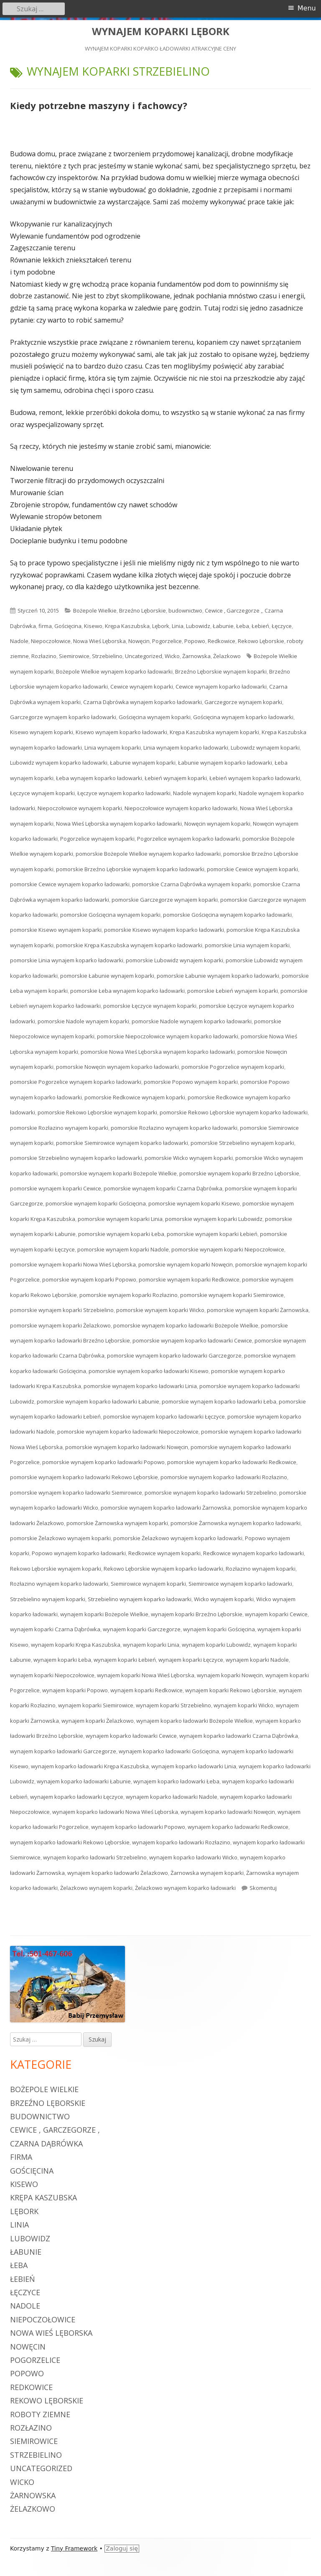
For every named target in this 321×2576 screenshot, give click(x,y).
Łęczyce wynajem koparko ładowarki (124, 793)
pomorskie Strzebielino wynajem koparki (242, 1143)
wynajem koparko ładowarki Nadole (171, 1796)
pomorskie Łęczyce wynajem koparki (149, 1006)
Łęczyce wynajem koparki (42, 793)
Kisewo (93, 626)
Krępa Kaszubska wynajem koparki (214, 732)
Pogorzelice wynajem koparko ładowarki (188, 838)
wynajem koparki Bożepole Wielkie (104, 1614)
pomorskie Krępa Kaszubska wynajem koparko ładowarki (129, 945)
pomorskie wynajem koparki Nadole (123, 1249)
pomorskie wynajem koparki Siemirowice (232, 1295)
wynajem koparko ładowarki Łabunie (84, 1781)
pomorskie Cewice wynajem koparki (252, 869)
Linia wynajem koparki (112, 747)
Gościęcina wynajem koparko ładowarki (243, 717)
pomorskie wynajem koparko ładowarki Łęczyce (164, 1416)
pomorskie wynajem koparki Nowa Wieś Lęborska (73, 1264)
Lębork (160, 626)
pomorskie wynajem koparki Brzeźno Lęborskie (239, 1173)
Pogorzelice (167, 641)
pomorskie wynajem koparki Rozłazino (128, 1295)
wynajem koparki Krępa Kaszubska (75, 1644)
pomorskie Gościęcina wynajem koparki (110, 914)
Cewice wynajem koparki (141, 686)
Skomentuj (263, 1888)
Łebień (260, 626)
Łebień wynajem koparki (176, 778)
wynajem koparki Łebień (125, 1659)
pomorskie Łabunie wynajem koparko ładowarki (218, 975)
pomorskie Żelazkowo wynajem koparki (60, 1538)
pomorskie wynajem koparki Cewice (55, 1188)
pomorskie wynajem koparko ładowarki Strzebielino (211, 1492)
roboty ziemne (40, 2414)
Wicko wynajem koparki (224, 1599)
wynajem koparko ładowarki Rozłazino (181, 1842)
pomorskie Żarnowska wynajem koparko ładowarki (236, 1523)
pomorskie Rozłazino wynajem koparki (59, 1128)
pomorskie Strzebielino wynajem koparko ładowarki (76, 1158)
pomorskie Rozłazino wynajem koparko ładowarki (174, 1128)
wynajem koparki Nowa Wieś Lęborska (145, 1675)
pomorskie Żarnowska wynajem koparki (117, 1523)
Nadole (19, 641)
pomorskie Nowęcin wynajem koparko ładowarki (117, 1067)
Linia (177, 626)
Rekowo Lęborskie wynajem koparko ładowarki (163, 1568)
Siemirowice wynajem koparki (148, 1583)
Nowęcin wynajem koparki (217, 823)
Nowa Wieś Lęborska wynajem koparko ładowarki (119, 823)
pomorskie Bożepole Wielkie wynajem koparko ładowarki (148, 853)
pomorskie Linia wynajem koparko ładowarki (66, 960)
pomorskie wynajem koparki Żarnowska (257, 1310)
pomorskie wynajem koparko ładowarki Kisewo (149, 1371)
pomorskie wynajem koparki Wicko (160, 1310)
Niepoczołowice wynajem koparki (80, 808)
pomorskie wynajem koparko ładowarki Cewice (192, 1340)
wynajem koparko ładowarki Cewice (131, 1735)
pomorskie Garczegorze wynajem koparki (165, 899)
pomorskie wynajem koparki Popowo (89, 1279)
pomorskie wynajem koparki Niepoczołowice (227, 1249)
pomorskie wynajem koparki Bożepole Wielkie (118, 1173)
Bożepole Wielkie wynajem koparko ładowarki (114, 671)
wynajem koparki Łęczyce (190, 1659)
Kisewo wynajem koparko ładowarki (121, 732)
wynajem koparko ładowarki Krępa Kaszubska (90, 1766)
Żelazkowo (227, 656)
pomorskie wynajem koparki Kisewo (194, 1203)
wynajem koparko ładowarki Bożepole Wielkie (194, 1720)
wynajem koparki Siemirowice (95, 1705)
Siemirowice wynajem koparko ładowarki (240, 1583)
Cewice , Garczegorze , (233, 610)
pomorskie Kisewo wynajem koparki (56, 929)
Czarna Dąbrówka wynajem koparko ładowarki (142, 702)
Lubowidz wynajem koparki (265, 747)
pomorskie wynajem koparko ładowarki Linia (140, 1386)
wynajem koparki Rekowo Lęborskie (230, 1690)
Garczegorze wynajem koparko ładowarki (63, 717)
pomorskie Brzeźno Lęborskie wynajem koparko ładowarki (130, 869)
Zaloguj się (122, 2548)
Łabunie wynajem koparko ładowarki (225, 762)
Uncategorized (143, 656)
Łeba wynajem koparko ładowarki (99, 778)
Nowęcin (139, 641)
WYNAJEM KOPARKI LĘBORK (160, 31)
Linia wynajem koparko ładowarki (185, 747)
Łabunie (223, 626)
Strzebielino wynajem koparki (47, 1599)
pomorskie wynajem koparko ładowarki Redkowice (231, 1462)
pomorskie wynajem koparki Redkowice (189, 1279)
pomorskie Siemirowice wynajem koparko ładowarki (122, 1143)
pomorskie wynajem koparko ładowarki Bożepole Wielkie (185, 1325)
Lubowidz (198, 626)
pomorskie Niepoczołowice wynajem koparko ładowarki (167, 1036)
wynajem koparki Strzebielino (173, 1705)
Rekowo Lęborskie (261, 641)
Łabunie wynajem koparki (143, 762)
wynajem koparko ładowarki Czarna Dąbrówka (238, 1735)
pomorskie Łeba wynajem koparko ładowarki (127, 990)
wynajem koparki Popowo (75, 1690)
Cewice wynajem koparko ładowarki (221, 686)
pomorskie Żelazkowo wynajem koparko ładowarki (177, 1538)
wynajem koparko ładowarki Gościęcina (169, 1751)
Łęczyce (282, 626)
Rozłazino (43, 656)
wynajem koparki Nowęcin (230, 1675)
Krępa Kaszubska (127, 626)
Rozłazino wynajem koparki (261, 1568)
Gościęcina (68, 626)
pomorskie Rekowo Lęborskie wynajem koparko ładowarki (234, 1112)
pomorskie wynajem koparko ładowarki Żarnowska (166, 1507)
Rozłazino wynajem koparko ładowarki (59, 1583)
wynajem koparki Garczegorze (142, 1629)
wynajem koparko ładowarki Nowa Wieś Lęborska (115, 1812)
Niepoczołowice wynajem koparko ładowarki (181, 808)
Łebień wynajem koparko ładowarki (254, 778)
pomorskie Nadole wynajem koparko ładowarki (192, 1021)
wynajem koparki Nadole (257, 1659)
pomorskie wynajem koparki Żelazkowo (60, 1325)
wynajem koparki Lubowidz (216, 1644)
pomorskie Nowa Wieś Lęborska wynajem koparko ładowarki (158, 1051)
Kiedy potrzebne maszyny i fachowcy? (98, 105)
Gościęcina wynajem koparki (155, 717)
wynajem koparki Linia (151, 1644)
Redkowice (221, 641)
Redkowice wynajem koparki (164, 1553)
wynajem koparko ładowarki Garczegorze (63, 1751)
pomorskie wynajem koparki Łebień (212, 1234)
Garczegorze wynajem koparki (243, 702)
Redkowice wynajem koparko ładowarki (253, 1553)
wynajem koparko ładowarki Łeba (176, 1781)
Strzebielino (107, 656)
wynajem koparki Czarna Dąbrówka (55, 1629)
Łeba (242, 626)
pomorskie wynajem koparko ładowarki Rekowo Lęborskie (84, 1477)
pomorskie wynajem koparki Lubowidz (213, 1219)
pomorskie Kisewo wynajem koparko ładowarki (164, 929)
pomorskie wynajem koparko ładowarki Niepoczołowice (128, 1431)
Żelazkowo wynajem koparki (96, 1888)
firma (45, 626)
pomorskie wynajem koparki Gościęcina (96, 1203)
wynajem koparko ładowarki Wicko (193, 1857)
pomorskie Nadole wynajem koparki (83, 1021)
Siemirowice (74, 656)
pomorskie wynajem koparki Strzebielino (62, 1310)
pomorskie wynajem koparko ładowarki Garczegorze (174, 1355)
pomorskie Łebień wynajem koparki (232, 990)
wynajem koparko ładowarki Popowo (138, 1827)
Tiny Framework (74, 2548)
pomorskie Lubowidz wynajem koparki (174, 960)
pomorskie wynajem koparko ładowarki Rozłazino (223, 1477)
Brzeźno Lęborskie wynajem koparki (221, 671)
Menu (307, 8)
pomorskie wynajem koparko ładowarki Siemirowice (76, 1492)
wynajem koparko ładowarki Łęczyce (76, 1796)
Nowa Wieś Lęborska (99, 641)
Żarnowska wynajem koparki (207, 1873)
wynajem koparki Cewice (276, 1614)
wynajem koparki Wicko (243, 1705)
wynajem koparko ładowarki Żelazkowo (117, 1873)
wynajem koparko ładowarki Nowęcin (228, 1812)
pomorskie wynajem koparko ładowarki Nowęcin (126, 1447)
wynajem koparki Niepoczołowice (52, 1675)
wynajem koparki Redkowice (146, 1690)
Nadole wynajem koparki (204, 793)
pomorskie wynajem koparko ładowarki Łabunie (98, 1401)
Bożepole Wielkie (95, 610)
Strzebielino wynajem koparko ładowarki (139, 1599)
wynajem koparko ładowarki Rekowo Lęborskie (70, 1842)
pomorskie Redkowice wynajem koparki (134, 1097)
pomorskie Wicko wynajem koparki (189, 1158)
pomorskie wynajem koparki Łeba (121, 1234)
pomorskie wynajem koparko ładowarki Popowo (103, 1462)
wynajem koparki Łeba (62, 1659)
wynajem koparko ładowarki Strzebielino (95, 1857)
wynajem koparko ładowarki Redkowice (238, 1827)
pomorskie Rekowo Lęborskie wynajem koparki (97, 1112)
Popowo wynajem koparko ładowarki (79, 1553)
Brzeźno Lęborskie (142, 610)
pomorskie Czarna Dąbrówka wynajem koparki (191, 884)
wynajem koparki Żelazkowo (97, 1720)
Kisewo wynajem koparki (41, 732)
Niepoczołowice (51, 641)
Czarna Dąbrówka (46, 2144)
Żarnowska (196, 656)
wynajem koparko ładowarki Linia (193, 1766)
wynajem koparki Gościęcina (219, 1629)
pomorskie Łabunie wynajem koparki (107, 975)
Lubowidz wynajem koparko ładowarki (58, 762)
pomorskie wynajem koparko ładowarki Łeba (219, 1401)
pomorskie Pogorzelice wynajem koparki (232, 1067)
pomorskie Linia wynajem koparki (247, 945)
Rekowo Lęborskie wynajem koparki (55, 1568)
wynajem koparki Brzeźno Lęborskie (196, 1614)
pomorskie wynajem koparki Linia (120, 1219)
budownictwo (185, 610)
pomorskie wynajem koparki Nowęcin (185, 1264)
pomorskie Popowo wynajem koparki (191, 1082)
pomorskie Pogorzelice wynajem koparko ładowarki (75, 1082)
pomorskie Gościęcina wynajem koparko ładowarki (227, 914)
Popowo (194, 641)
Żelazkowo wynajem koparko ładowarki (185, 1888)
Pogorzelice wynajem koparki (97, 838)
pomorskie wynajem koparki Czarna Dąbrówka (163, 1188)
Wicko (172, 656)
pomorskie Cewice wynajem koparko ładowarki (70, 884)
